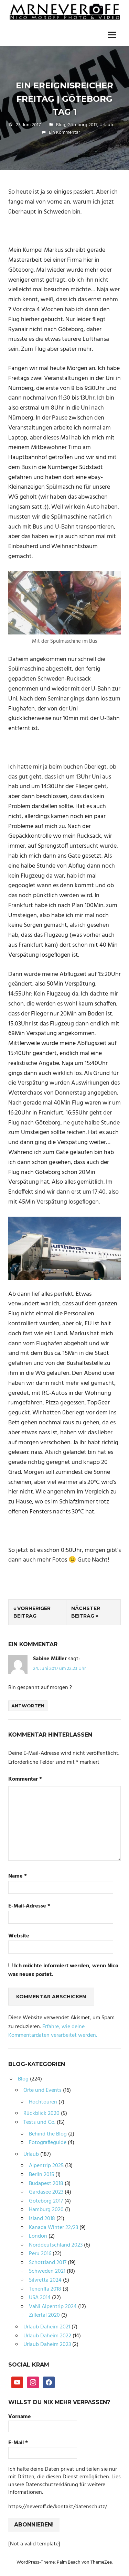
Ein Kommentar (64, 133)
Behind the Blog (48, 2134)
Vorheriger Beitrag (32, 1612)
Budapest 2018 (46, 2183)
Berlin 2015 (41, 2174)
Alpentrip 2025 (46, 2165)
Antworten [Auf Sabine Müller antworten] (27, 1705)
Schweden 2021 (47, 2271)
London (38, 2236)
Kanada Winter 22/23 (53, 2227)
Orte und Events (42, 2090)
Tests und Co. (39, 2122)
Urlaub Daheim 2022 (47, 2336)
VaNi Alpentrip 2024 (53, 2306)
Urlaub (106, 125)
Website (18, 1936)
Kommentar (25, 1779)
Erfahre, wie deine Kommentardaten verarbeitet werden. (52, 2031)
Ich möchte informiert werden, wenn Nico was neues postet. (63, 1970)
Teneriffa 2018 (45, 2289)
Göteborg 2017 (82, 125)
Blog (60, 125)
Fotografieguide (47, 2142)
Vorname (19, 2417)
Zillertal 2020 (44, 2315)
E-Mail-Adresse (29, 1906)
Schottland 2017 (47, 2262)
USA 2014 (40, 2297)
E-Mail (18, 2443)
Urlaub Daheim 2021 (46, 2327)
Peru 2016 (40, 2253)
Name (17, 1876)
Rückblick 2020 (41, 2113)
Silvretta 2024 (45, 2280)
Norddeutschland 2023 (56, 2245)
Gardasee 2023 (46, 2192)
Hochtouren (43, 2102)
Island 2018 (42, 2218)
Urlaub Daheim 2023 (47, 2344)
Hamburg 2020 (46, 2209)
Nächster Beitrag (85, 1612)
